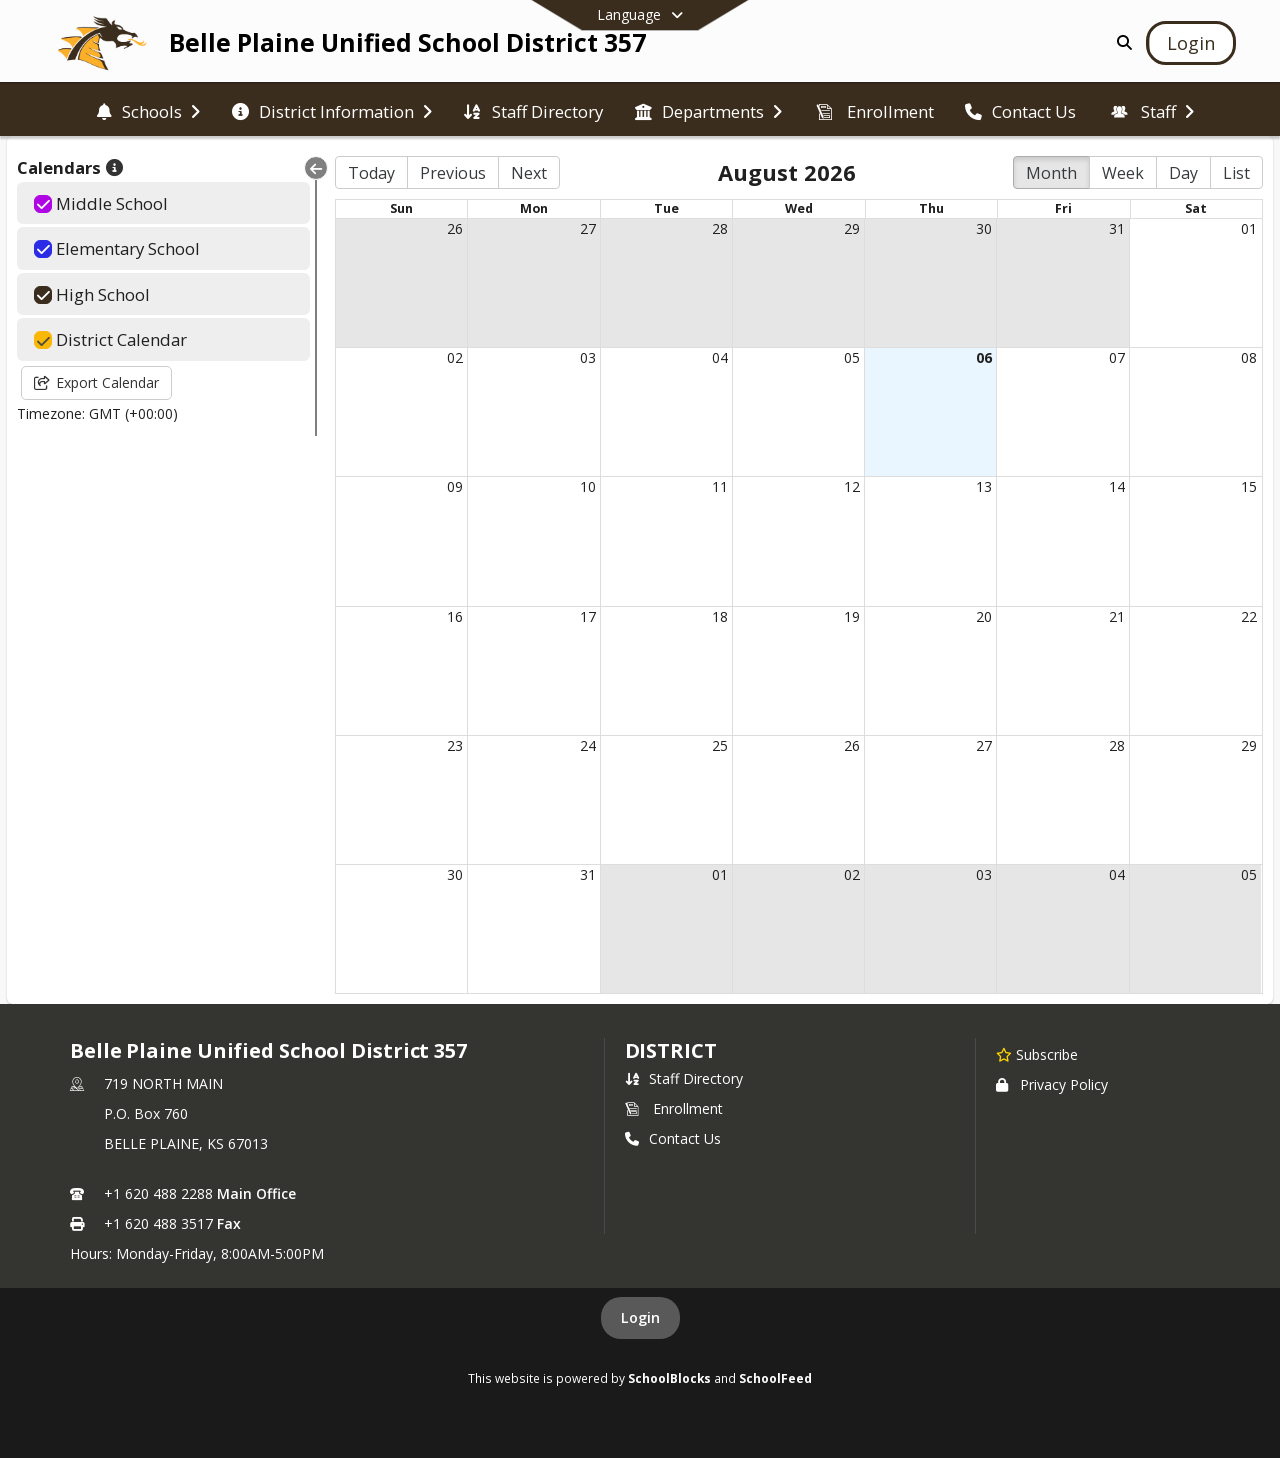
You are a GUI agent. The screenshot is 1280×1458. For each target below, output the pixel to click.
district (671, 1050)
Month (1051, 173)
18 (720, 616)
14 (1117, 486)
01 (1249, 228)
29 (852, 228)
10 (588, 486)
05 (852, 357)
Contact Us (673, 1138)
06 (984, 357)
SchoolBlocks (669, 1378)
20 (984, 616)
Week (1123, 173)
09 (455, 486)
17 (588, 616)
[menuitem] (148, 110)
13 (984, 486)
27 (588, 228)
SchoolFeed (775, 1378)
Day (1183, 173)
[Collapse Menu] (316, 168)
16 (455, 616)
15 (1249, 486)
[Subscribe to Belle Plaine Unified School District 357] (1037, 1054)
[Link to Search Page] (1120, 42)
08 (1249, 357)
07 (1117, 357)
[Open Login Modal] (1191, 43)
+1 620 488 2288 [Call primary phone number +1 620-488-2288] (158, 1193)
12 (852, 486)
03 (588, 357)
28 (720, 228)
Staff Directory (684, 1078)
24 (588, 745)
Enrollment (674, 1108)
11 (720, 486)
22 (1249, 616)
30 (984, 228)
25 (720, 745)
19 (852, 616)
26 (455, 228)
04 (720, 357)
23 (455, 745)
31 (1117, 228)
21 (1117, 616)
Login (640, 1317)
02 (455, 357)
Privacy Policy (1052, 1084)
